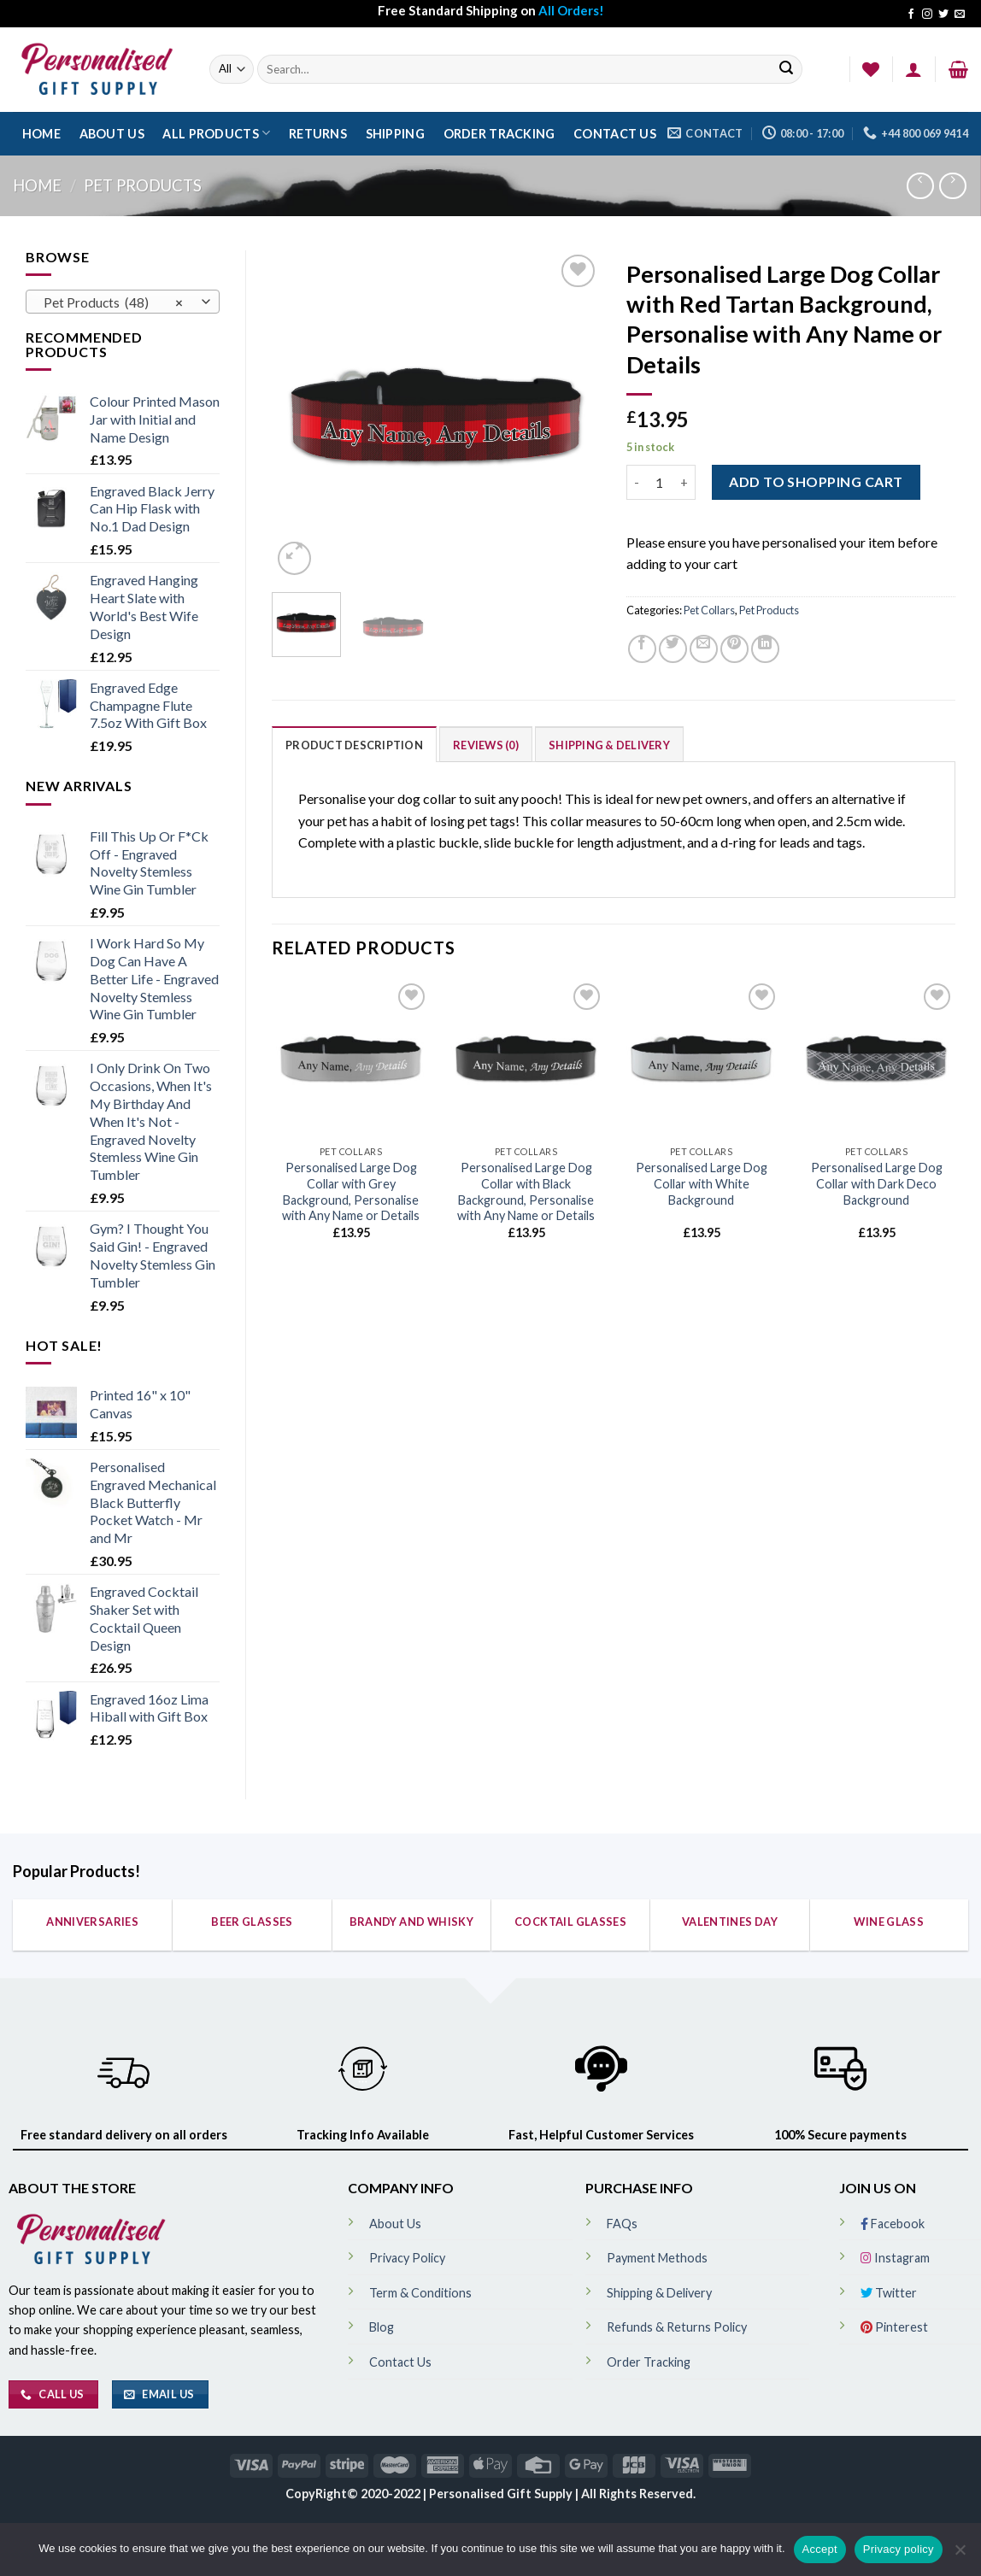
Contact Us (614, 133)
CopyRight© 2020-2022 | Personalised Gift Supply (430, 2493)
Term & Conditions (420, 2293)
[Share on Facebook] (642, 649)
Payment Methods (657, 2257)
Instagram (895, 2257)
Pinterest (894, 2327)
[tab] (354, 744)
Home (41, 133)
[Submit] (786, 70)
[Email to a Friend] (704, 649)
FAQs (622, 2223)
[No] (959, 2554)
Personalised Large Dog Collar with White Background (701, 1183)
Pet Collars (709, 610)
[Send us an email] (960, 15)
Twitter (889, 2293)
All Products (216, 133)
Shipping (395, 133)
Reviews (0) (486, 745)
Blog (381, 2327)
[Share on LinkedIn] (765, 649)
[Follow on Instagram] (927, 15)
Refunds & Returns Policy (677, 2327)
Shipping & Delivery (609, 745)
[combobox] (123, 302)
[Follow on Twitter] (943, 15)
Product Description (354, 745)
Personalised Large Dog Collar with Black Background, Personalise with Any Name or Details (526, 1191)
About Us (111, 133)
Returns (318, 133)
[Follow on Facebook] (911, 15)
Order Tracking (499, 133)
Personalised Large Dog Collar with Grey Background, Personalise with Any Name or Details (351, 1191)
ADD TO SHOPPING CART (816, 481)
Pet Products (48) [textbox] (114, 302)
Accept (819, 2549)
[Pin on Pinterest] (734, 649)
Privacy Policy (407, 2257)
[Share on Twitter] (673, 649)
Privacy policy (898, 2549)
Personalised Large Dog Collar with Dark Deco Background (877, 1183)
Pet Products (143, 185)
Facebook (893, 2223)
